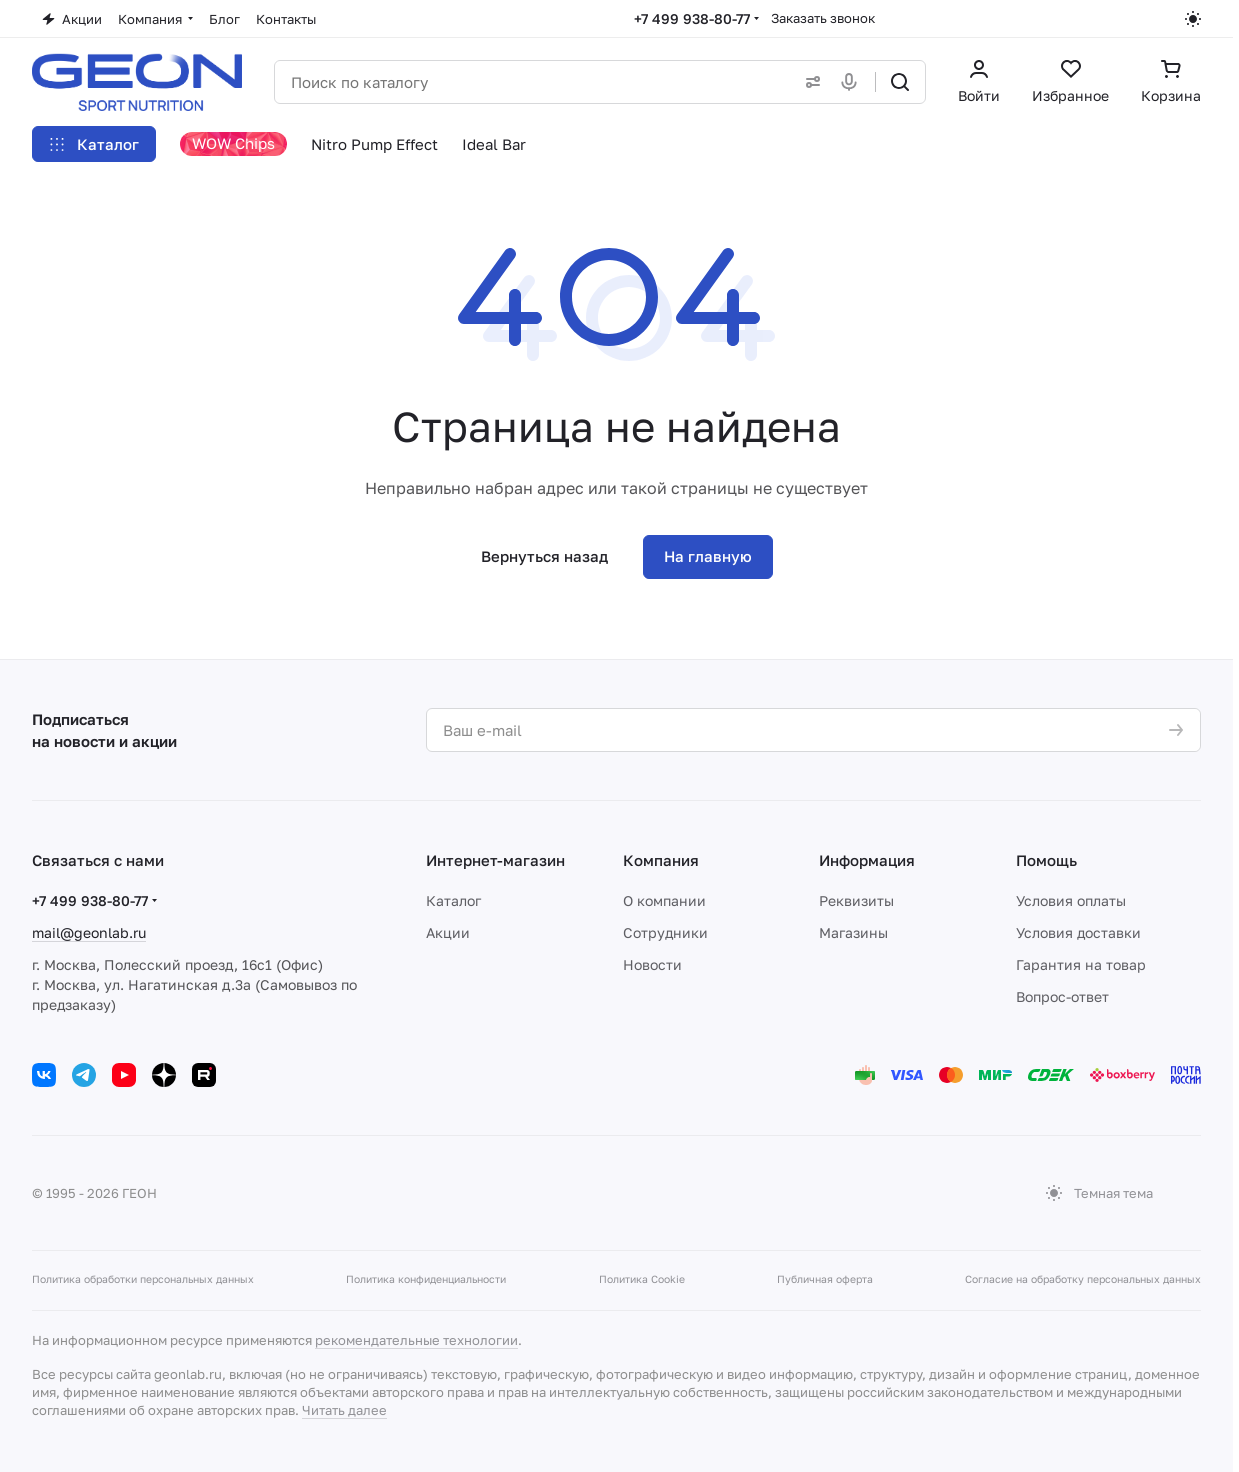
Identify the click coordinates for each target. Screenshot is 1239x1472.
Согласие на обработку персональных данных (1083, 1279)
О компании (664, 900)
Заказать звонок (823, 18)
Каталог (453, 900)
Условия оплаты (1071, 900)
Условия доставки (1078, 932)
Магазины (853, 932)
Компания (661, 860)
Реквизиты (856, 900)
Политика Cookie (642, 1279)
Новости (652, 964)
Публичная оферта (825, 1279)
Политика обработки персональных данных (143, 1279)
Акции (448, 932)
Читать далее (344, 1410)
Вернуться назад (544, 556)
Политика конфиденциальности (426, 1279)
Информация (867, 860)
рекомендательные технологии (416, 1340)
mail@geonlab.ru (89, 932)
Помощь (1046, 860)
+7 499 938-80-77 (692, 18)
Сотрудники (665, 932)
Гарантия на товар (1081, 964)
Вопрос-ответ (1062, 996)
